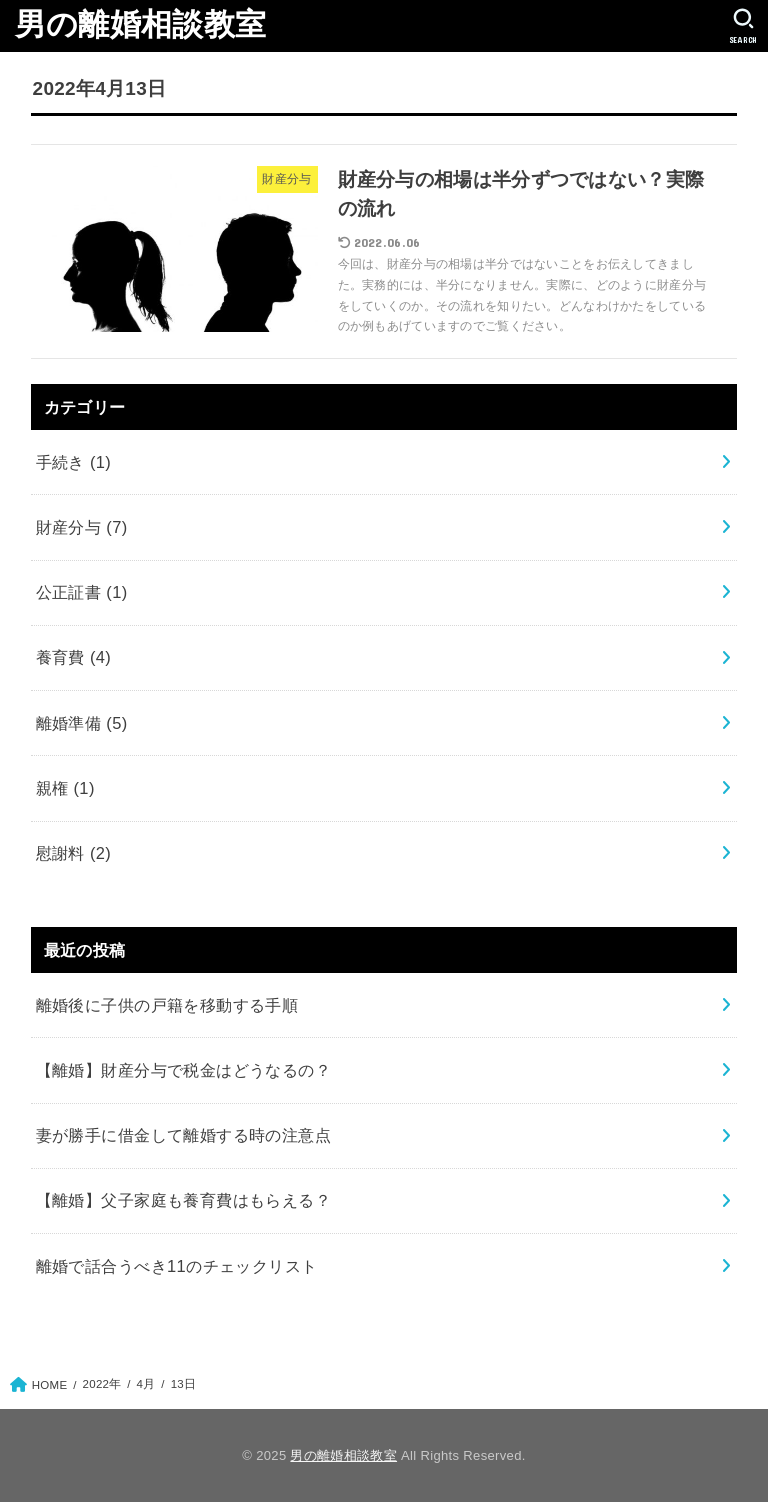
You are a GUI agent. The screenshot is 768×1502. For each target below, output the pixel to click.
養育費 (74, 657)
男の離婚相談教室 (140, 24)
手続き (74, 462)
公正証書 (82, 592)
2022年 (102, 1384)
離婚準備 (82, 723)
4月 (146, 1384)
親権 (65, 788)
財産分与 (82, 527)
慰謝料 (74, 853)
